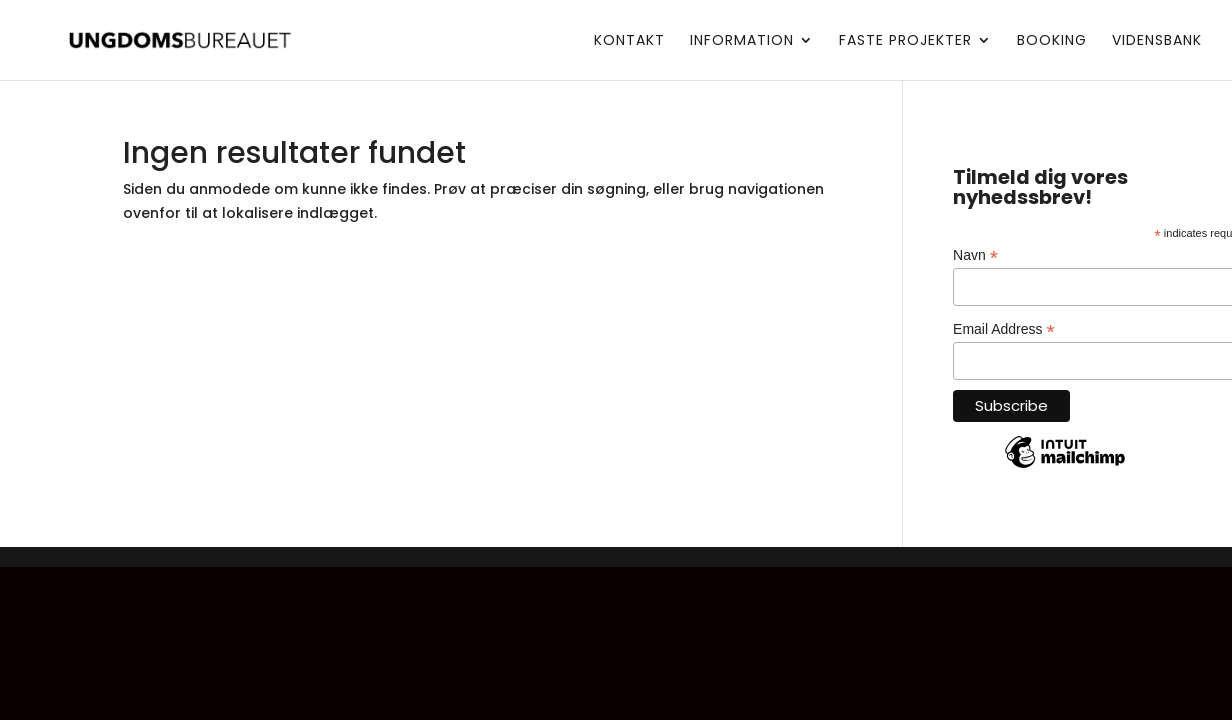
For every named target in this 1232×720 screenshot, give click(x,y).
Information (742, 41)
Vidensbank (1157, 41)
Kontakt (629, 41)
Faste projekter (905, 41)
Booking (1052, 41)
